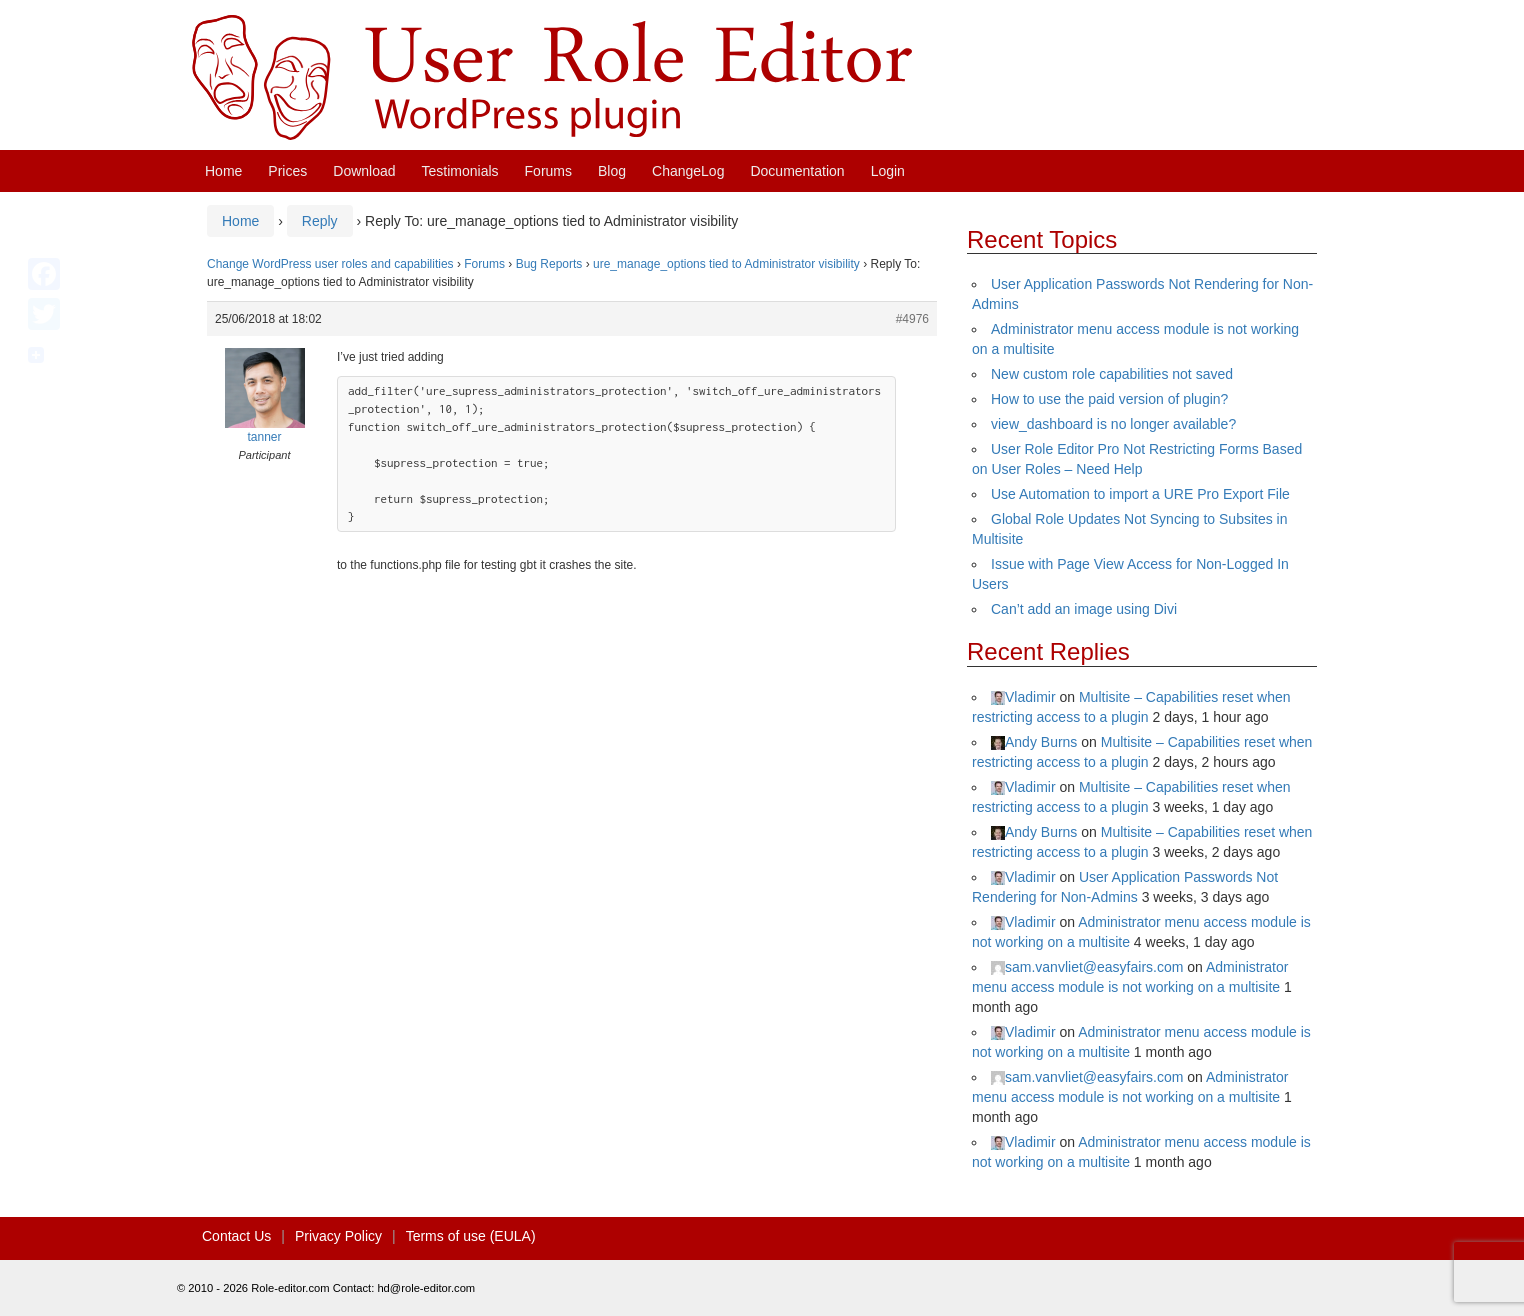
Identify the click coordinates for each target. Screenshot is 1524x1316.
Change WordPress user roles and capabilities (330, 264)
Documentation (797, 171)
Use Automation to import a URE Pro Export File (1140, 494)
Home (223, 171)
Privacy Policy (338, 1236)
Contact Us (236, 1236)
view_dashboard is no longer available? (1113, 424)
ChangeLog (688, 171)
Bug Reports (549, 264)
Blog (612, 171)
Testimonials (460, 171)
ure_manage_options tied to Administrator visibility (726, 264)
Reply (320, 221)
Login (888, 171)
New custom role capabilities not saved (1112, 374)
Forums (548, 171)
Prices (287, 171)
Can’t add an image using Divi (1084, 609)
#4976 (912, 319)
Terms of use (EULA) (471, 1236)
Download (364, 171)
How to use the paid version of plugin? (1109, 399)
